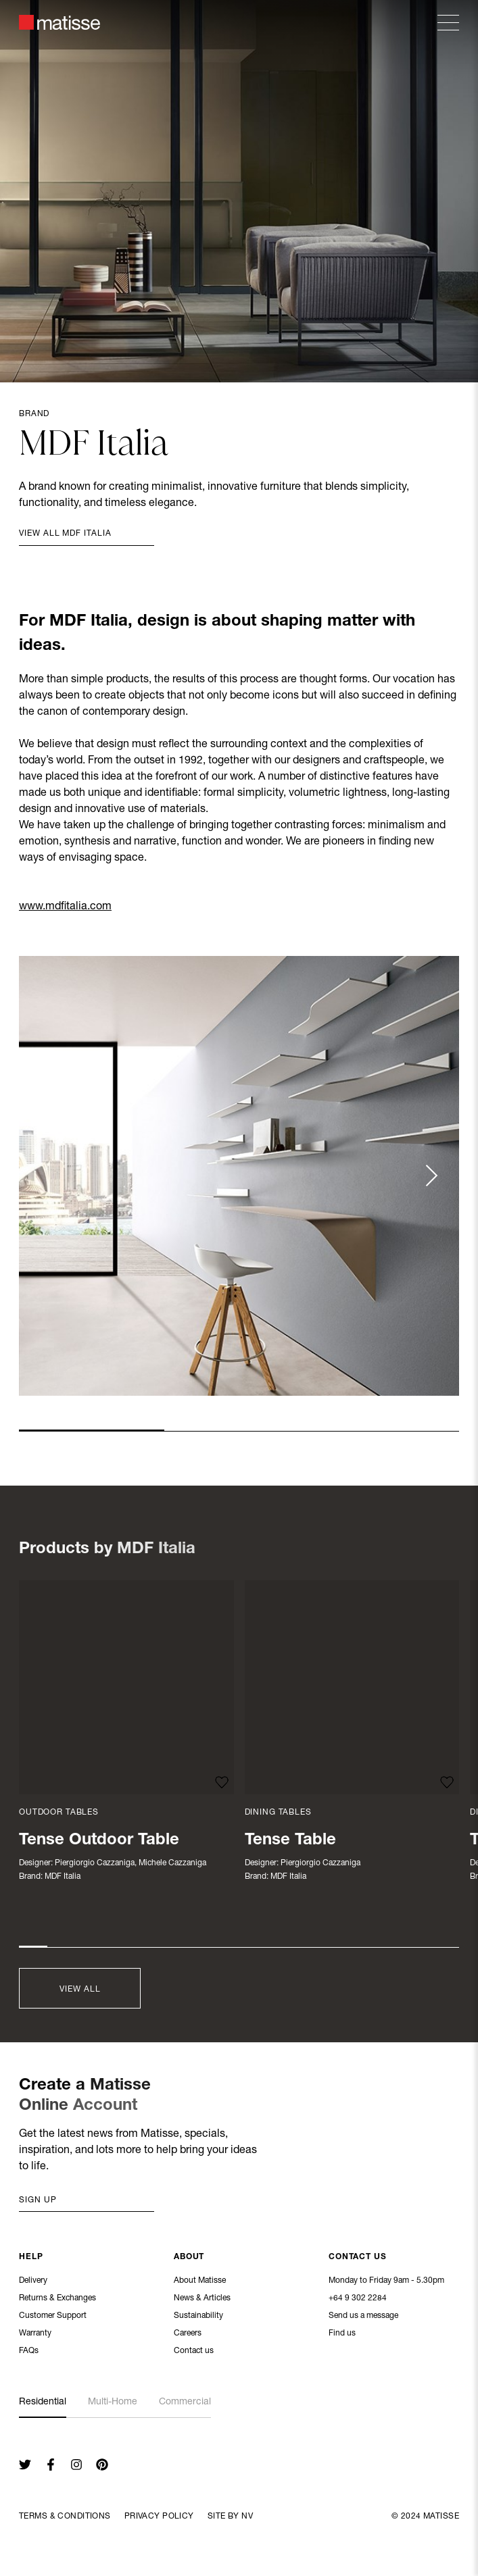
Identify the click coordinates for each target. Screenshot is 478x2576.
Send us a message (363, 2317)
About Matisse (200, 2281)
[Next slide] (430, 1175)
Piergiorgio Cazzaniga (95, 1863)
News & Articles (202, 2299)
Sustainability (198, 2317)
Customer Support (53, 2317)
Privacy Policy (159, 2516)
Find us (342, 2334)
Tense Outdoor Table (99, 1841)
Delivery (33, 2281)
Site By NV (230, 2516)
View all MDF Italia (65, 534)
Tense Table (290, 1841)
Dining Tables (278, 1813)
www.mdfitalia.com (65, 907)
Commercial (185, 2402)
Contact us (194, 2352)
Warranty (35, 2334)
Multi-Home (112, 2402)
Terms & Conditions (65, 2516)
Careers (187, 2334)
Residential (42, 2402)
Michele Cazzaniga (172, 1863)
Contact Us (358, 2258)
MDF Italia (62, 1877)
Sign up (38, 2200)
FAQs (29, 2352)
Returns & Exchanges (57, 2299)
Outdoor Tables (59, 1813)
